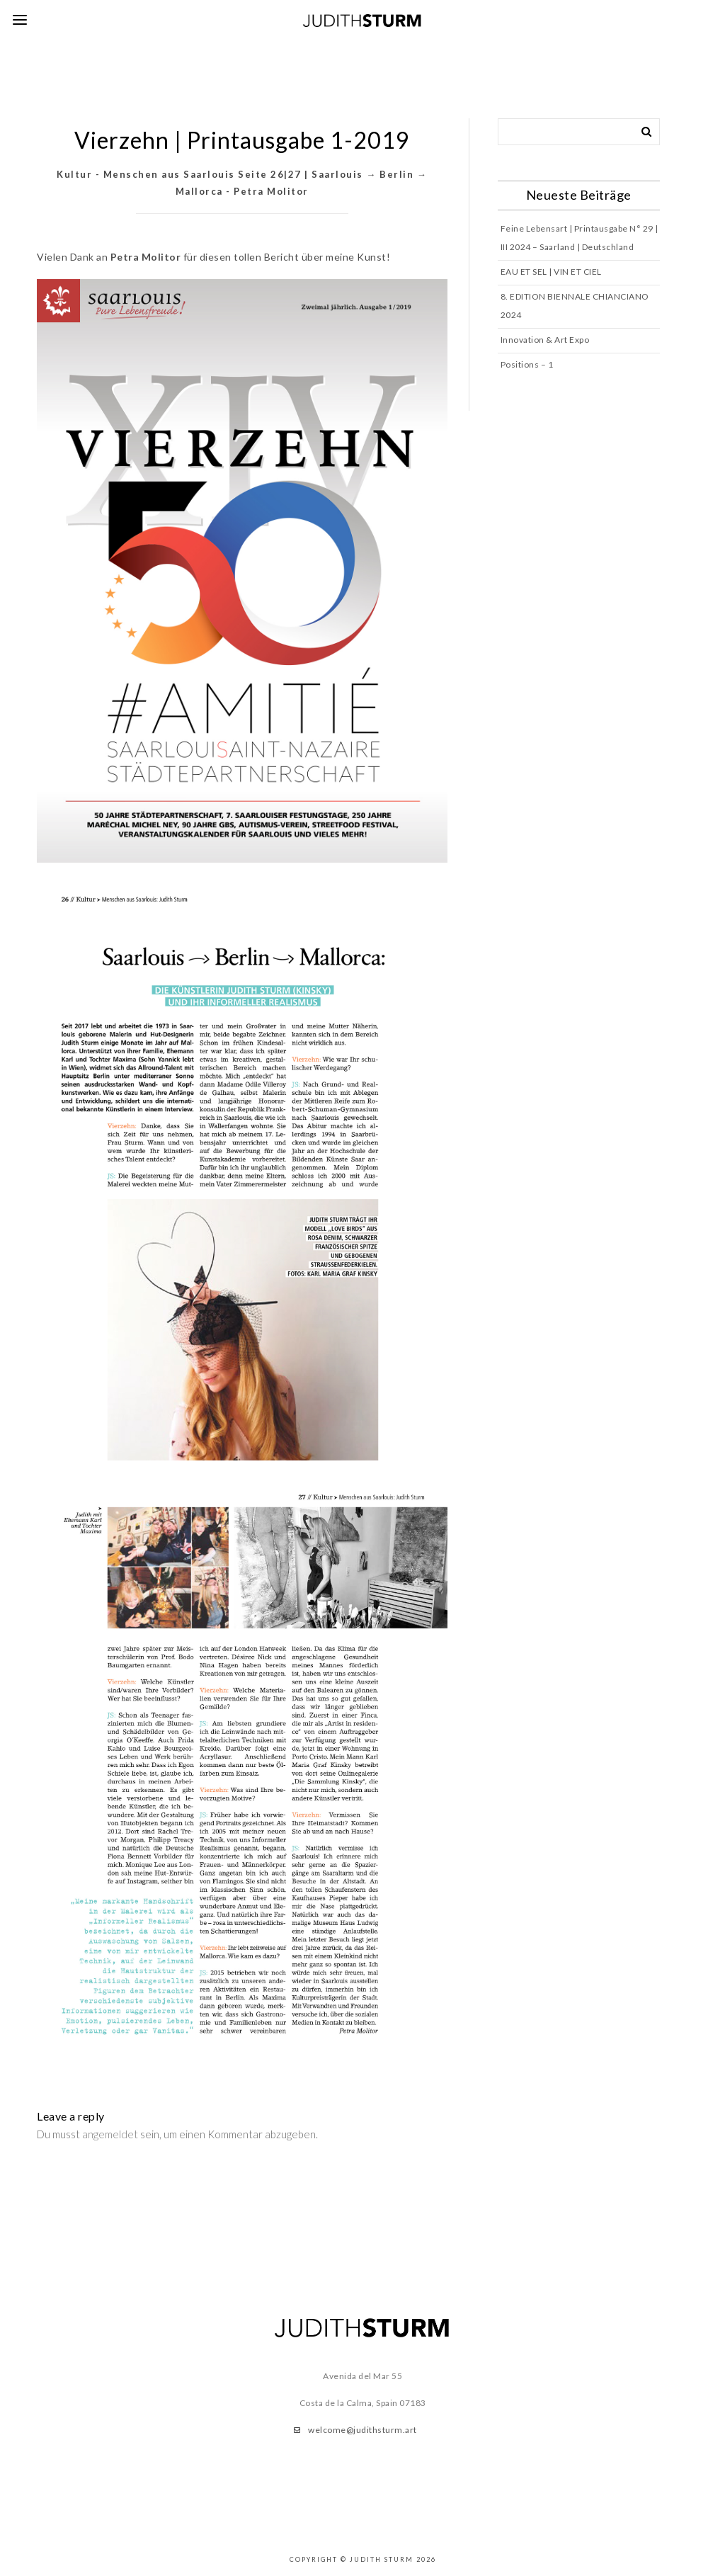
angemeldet (110, 2134)
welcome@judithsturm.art (362, 2429)
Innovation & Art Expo (545, 339)
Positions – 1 (527, 364)
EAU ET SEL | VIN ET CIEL (551, 271)
